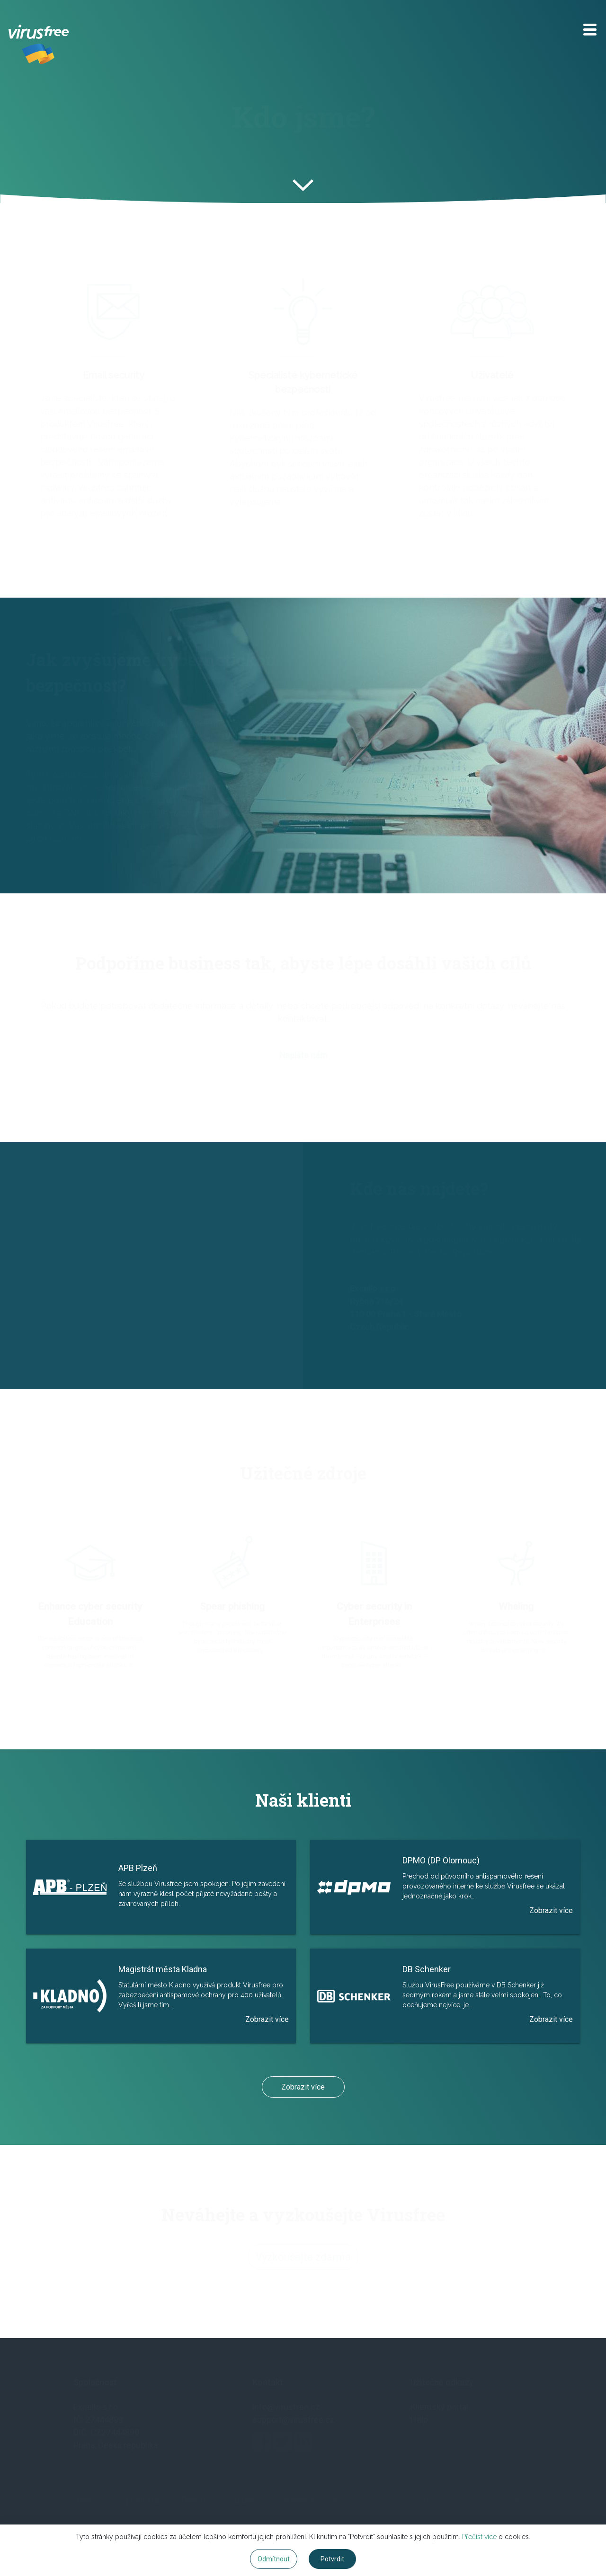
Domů (84, 2500)
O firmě (387, 2500)
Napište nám (303, 1058)
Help (419, 2420)
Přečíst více (479, 2537)
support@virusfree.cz (293, 2420)
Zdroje (241, 2500)
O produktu (138, 2500)
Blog (432, 2500)
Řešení (194, 2500)
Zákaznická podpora (314, 2500)
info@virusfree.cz (286, 2407)
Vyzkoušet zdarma (498, 2500)
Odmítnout (274, 2559)
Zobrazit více (303, 2086)
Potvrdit (332, 2559)
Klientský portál (439, 2407)
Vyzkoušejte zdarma (303, 2259)
